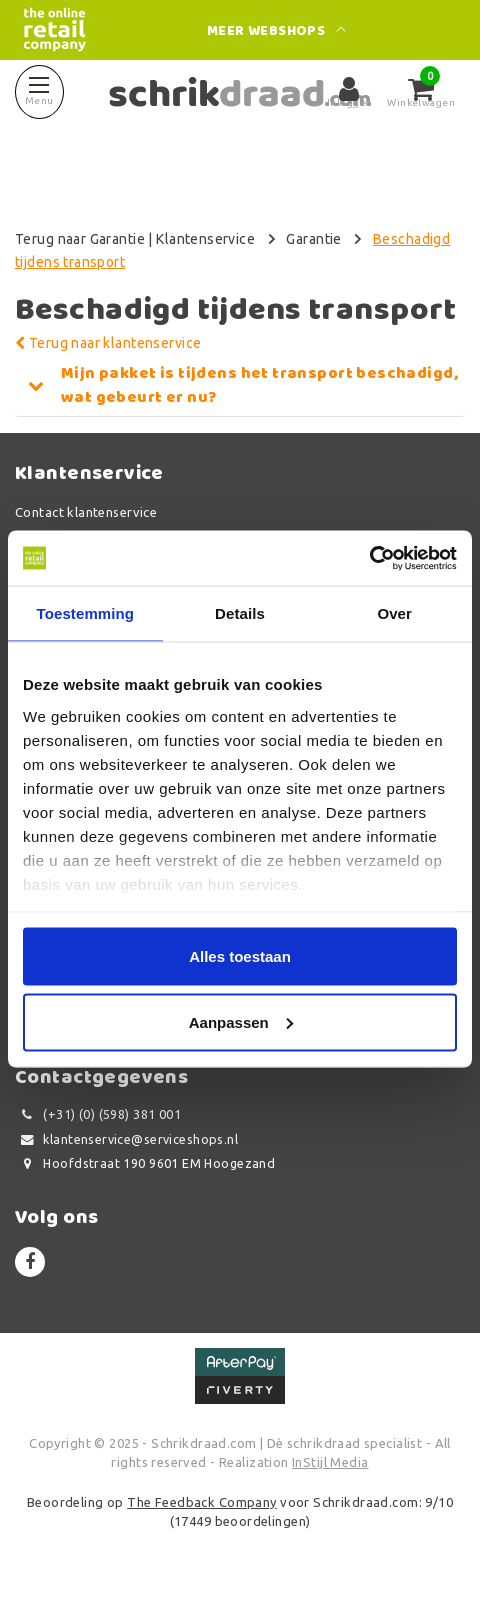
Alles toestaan (240, 956)
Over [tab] (394, 613)
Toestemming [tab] (86, 613)
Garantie (313, 239)
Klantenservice (205, 239)
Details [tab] (240, 613)
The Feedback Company (201, 1502)
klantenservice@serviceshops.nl (126, 1139)
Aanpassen (241, 1021)
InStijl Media (330, 1462)
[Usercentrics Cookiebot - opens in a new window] (369, 558)
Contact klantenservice (86, 512)
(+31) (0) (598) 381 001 (98, 1114)
